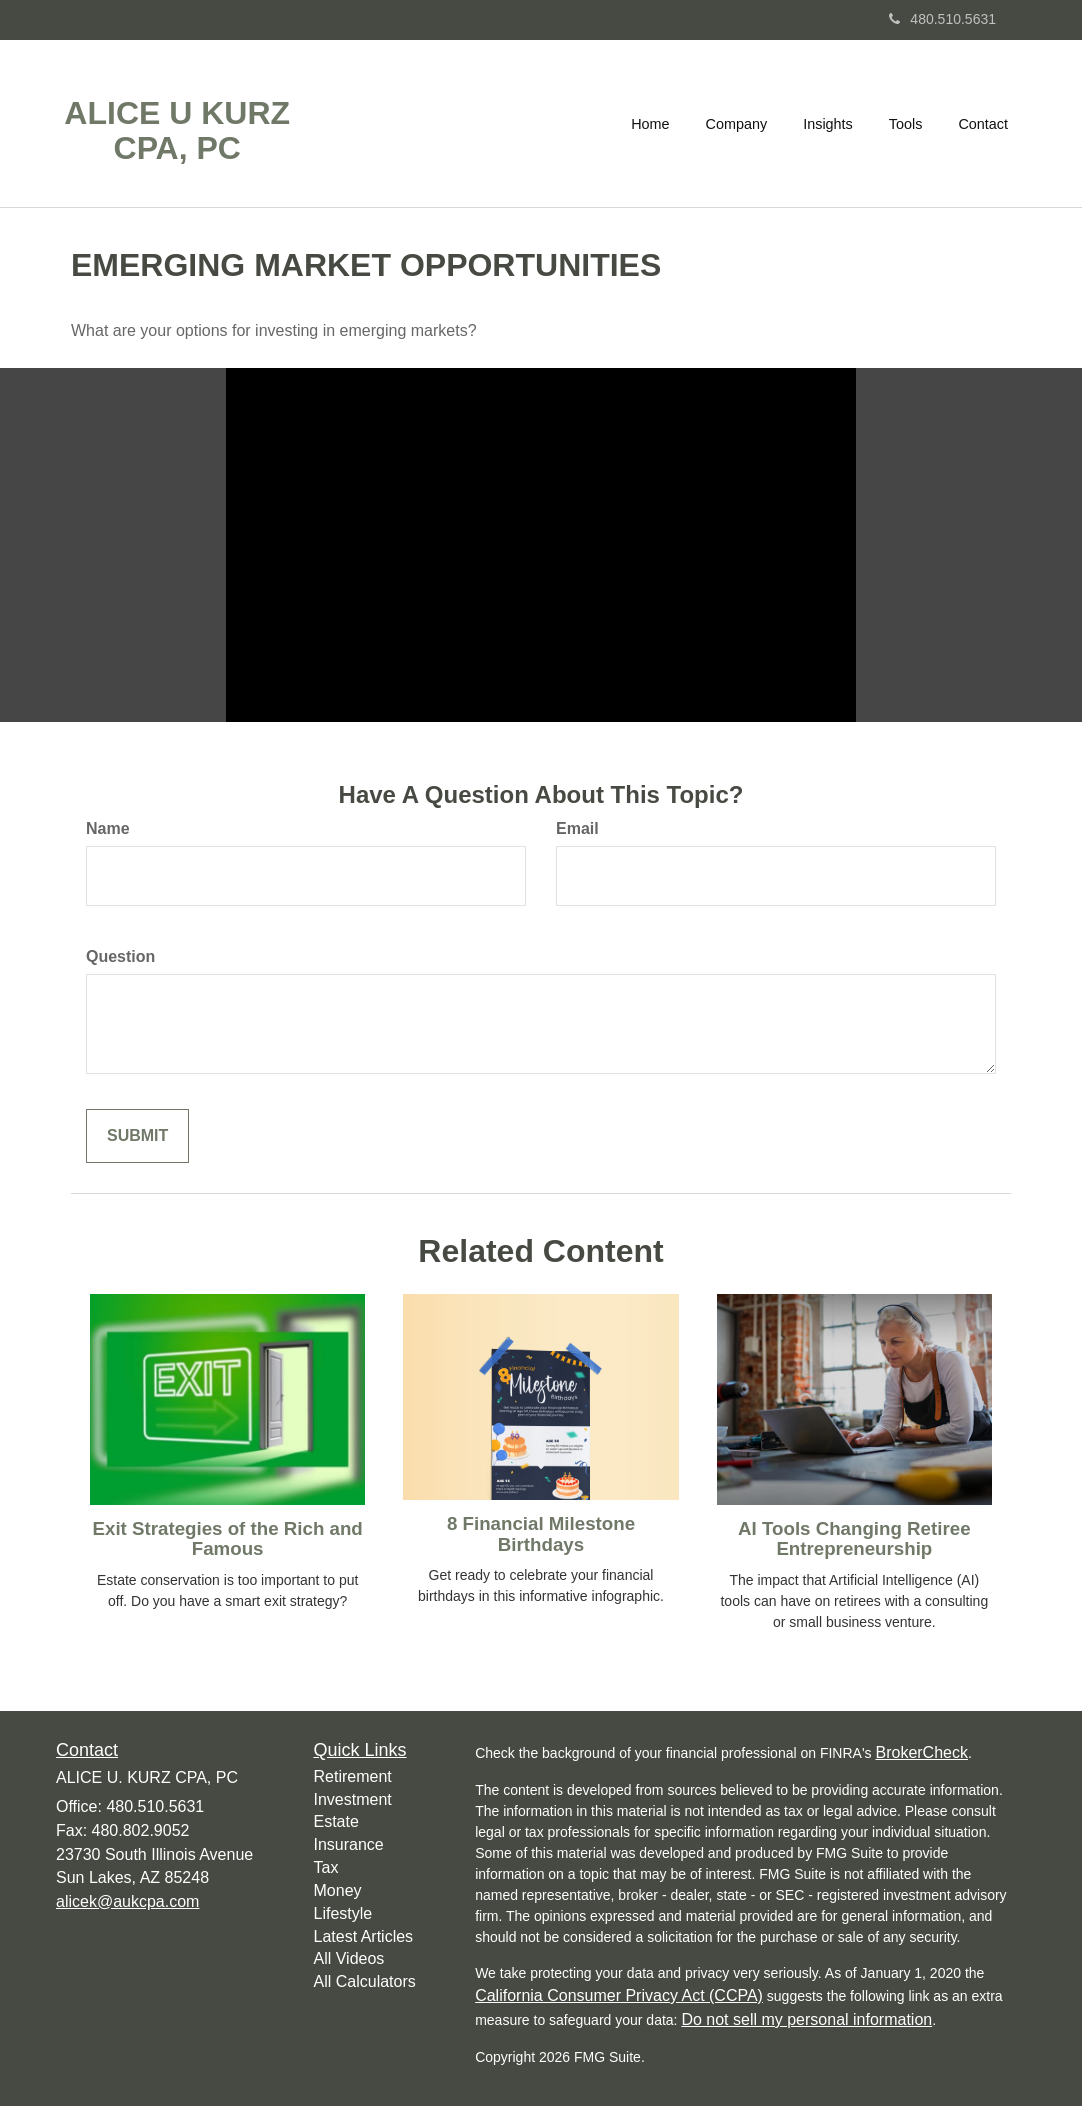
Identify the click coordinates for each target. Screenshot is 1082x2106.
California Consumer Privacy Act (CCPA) (619, 1995)
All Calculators (365, 1981)
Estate (336, 1821)
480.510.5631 (942, 19)
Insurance (349, 1844)
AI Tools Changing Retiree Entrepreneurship (854, 1539)
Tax (326, 1867)
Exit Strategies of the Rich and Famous (228, 1539)
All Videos (349, 1958)
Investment (353, 1799)
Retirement (353, 1776)
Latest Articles (364, 1936)
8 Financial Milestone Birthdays (541, 1534)
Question (120, 956)
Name (108, 828)
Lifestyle (343, 1913)
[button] (737, 124)
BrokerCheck (921, 1752)
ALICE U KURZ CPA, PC (177, 131)
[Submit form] (137, 1136)
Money (338, 1890)
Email (577, 828)
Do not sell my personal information (806, 2019)
